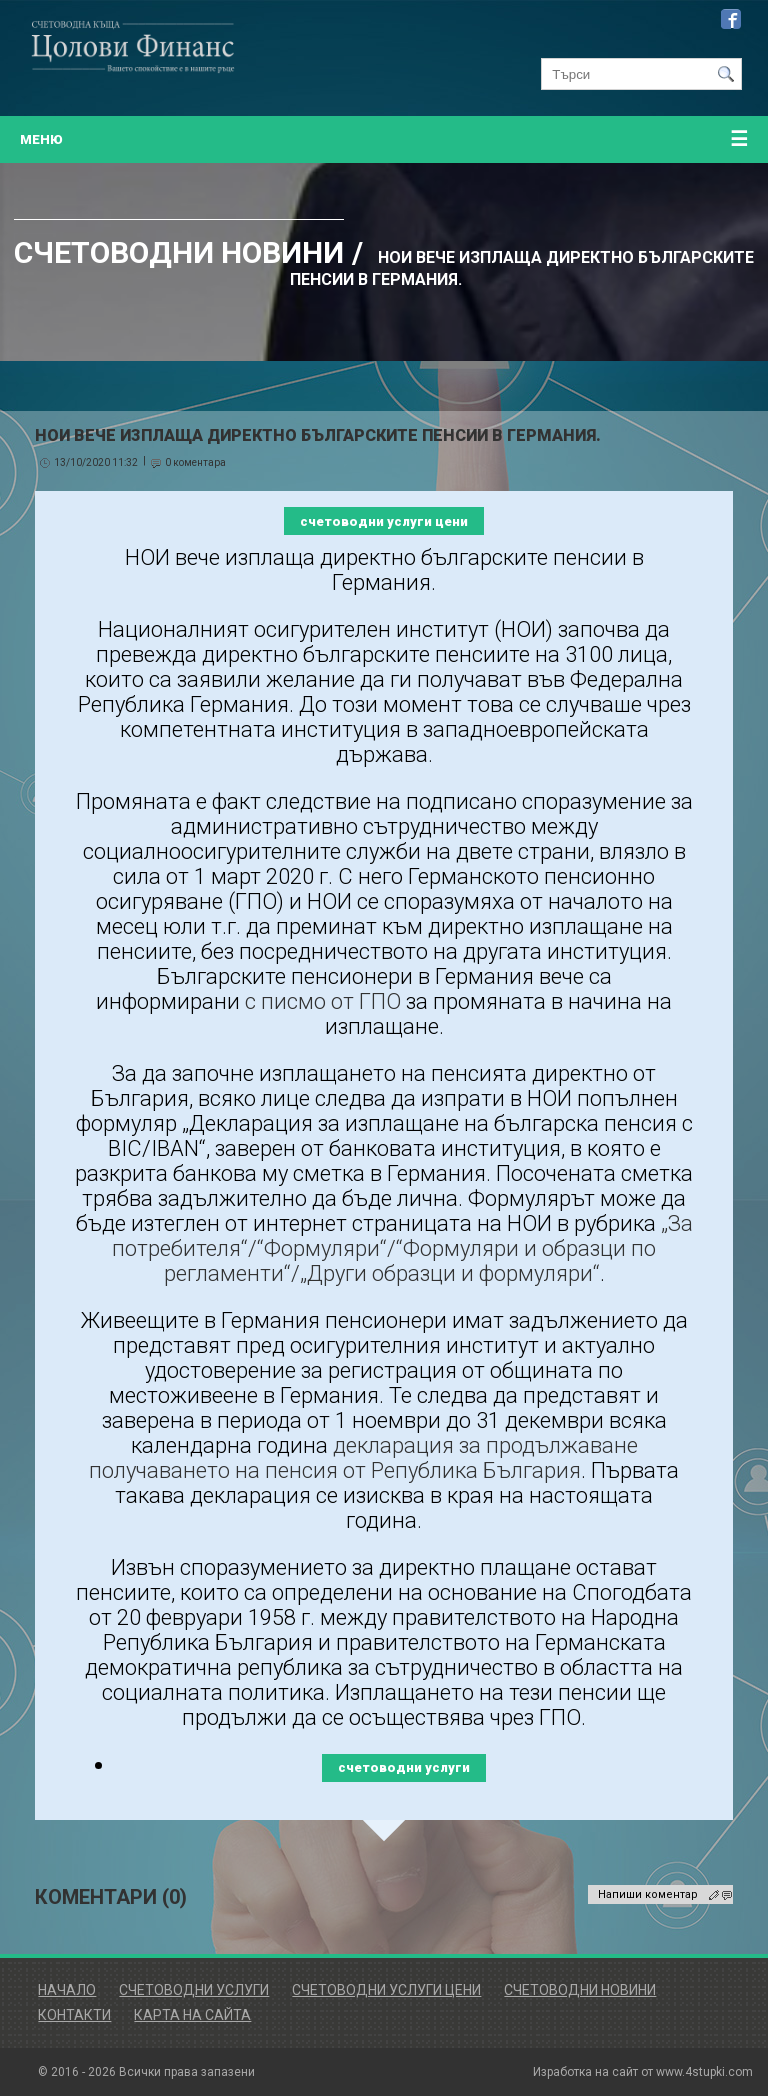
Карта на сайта (192, 2015)
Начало (67, 1990)
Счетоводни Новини (580, 1990)
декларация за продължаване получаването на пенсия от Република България (363, 1458)
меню (384, 139)
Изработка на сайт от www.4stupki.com (643, 2072)
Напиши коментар (648, 1894)
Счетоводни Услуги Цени (386, 1990)
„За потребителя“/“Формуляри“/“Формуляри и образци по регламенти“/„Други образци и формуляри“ (402, 1248)
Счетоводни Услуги (194, 1990)
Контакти (74, 2015)
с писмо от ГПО (323, 1001)
